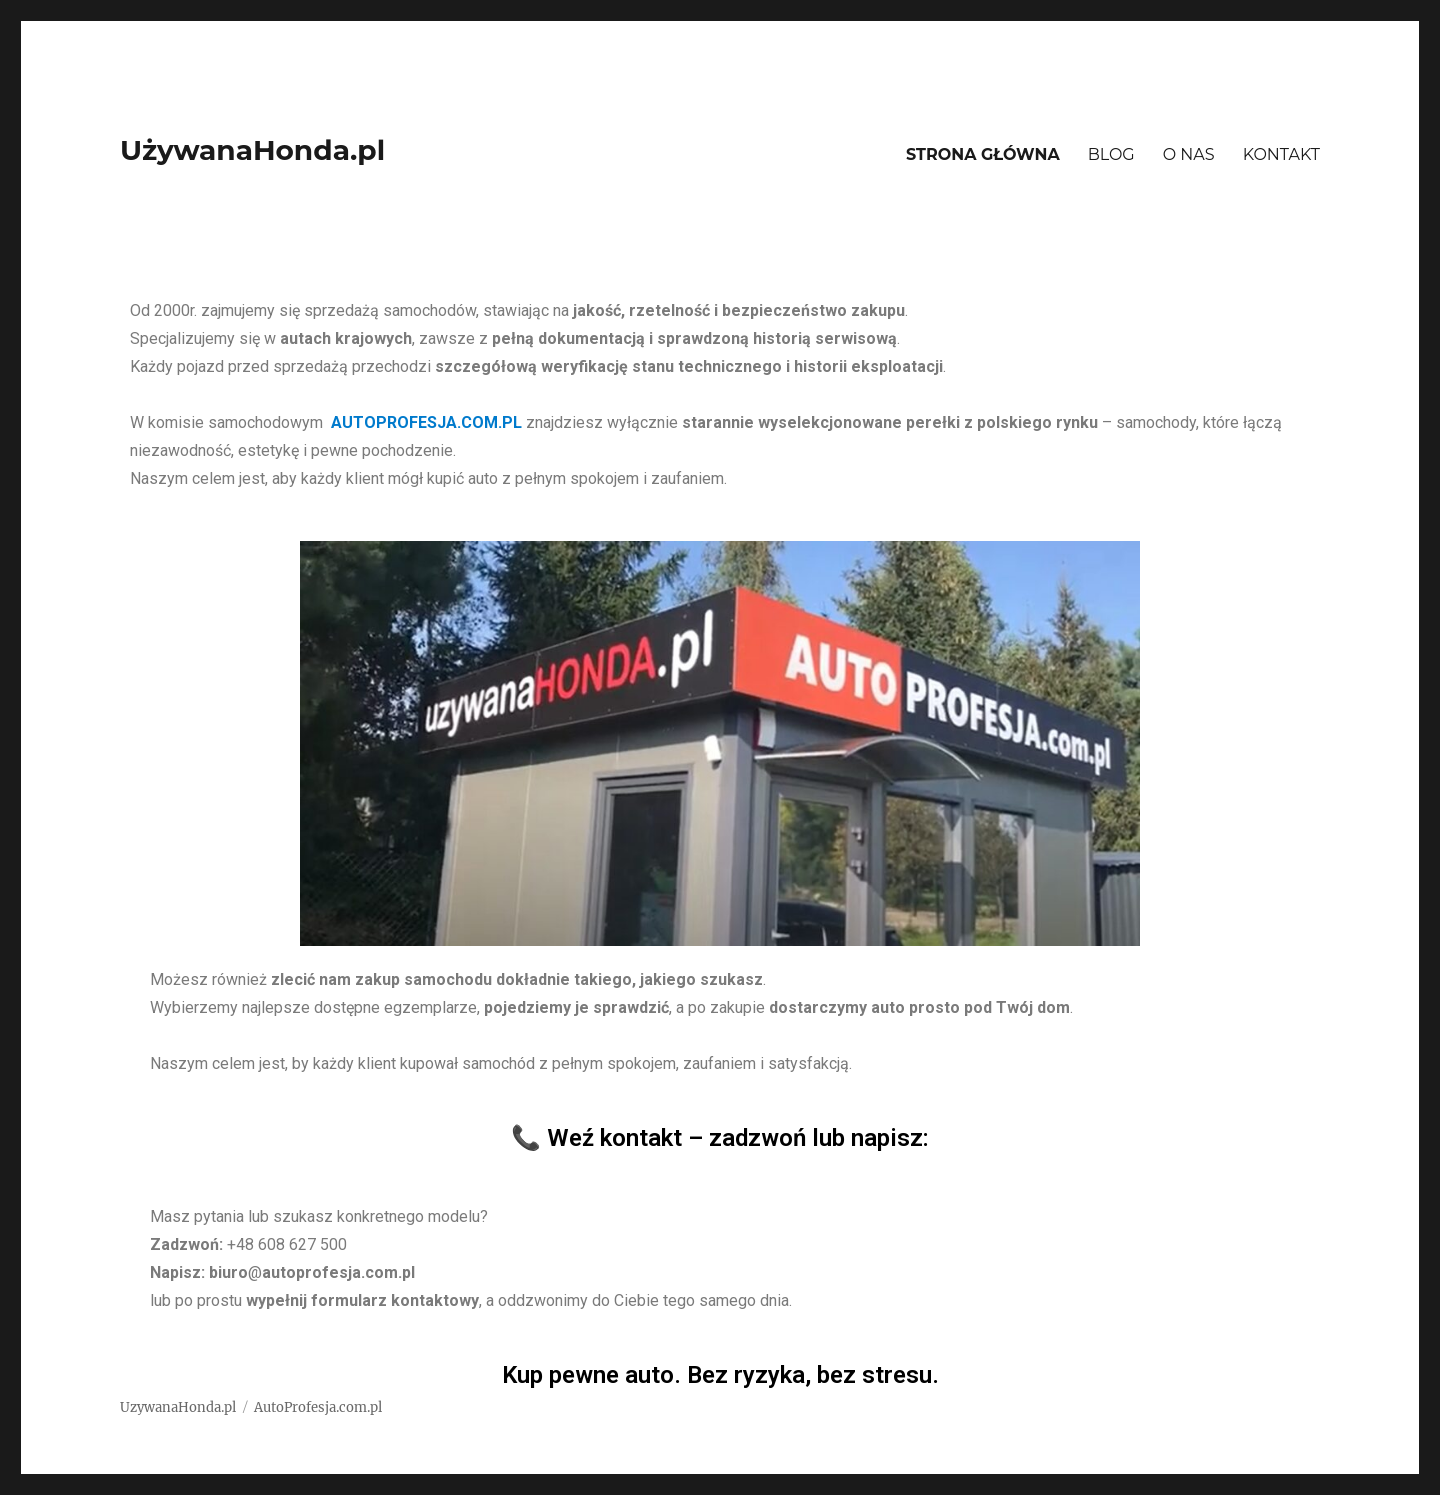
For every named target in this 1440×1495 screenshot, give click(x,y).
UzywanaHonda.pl (178, 1407)
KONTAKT (1281, 154)
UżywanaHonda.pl (252, 150)
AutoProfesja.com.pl (318, 1407)
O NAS (1189, 154)
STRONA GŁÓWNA (983, 154)
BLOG (1111, 154)
